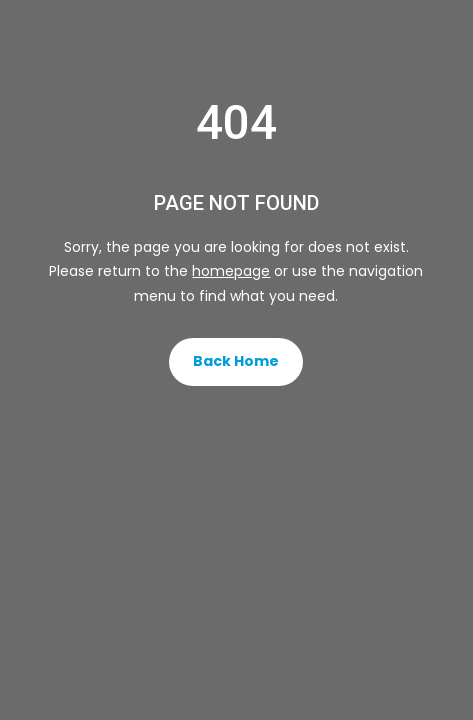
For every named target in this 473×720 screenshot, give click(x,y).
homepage (231, 271)
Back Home (236, 361)
